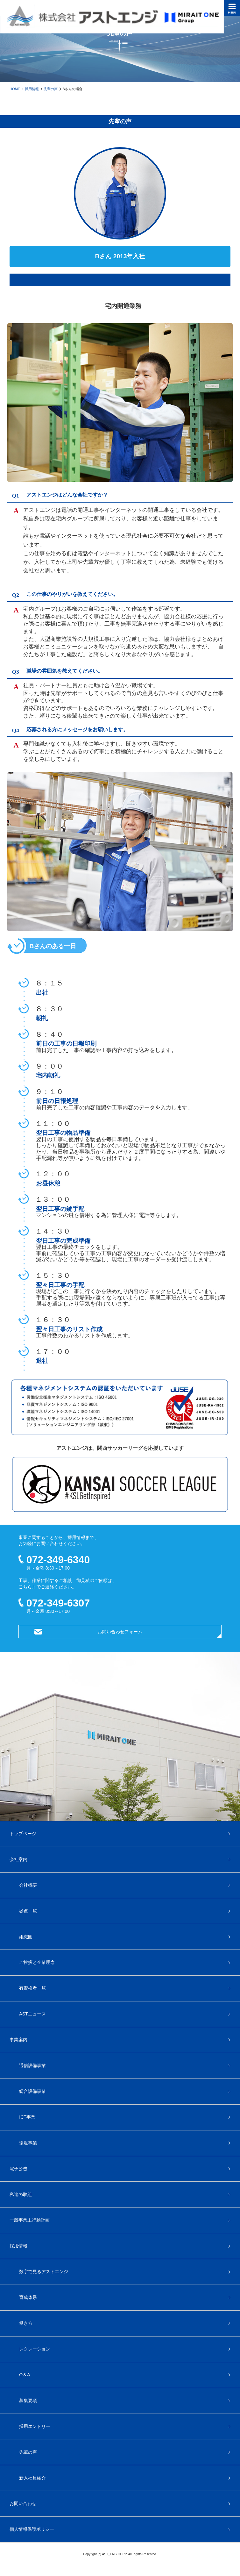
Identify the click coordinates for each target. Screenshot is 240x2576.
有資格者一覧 (32, 1988)
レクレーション (34, 2348)
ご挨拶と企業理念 (37, 1962)
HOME (15, 89)
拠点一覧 (28, 1911)
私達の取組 (21, 2194)
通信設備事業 (32, 2065)
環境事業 (28, 2142)
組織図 (25, 1936)
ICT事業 (27, 2117)
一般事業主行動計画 (30, 2219)
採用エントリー (34, 2426)
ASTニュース (32, 2013)
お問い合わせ (23, 2503)
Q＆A (24, 2374)
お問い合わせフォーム (120, 1631)
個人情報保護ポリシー (32, 2529)
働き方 (25, 2323)
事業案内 (18, 2039)
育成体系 (28, 2297)
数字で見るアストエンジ (43, 2271)
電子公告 (18, 2168)
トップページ (23, 1833)
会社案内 (18, 1859)
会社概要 (28, 1885)
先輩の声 (51, 89)
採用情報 (32, 89)
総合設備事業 (32, 2091)
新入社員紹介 (32, 2477)
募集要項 (28, 2400)
